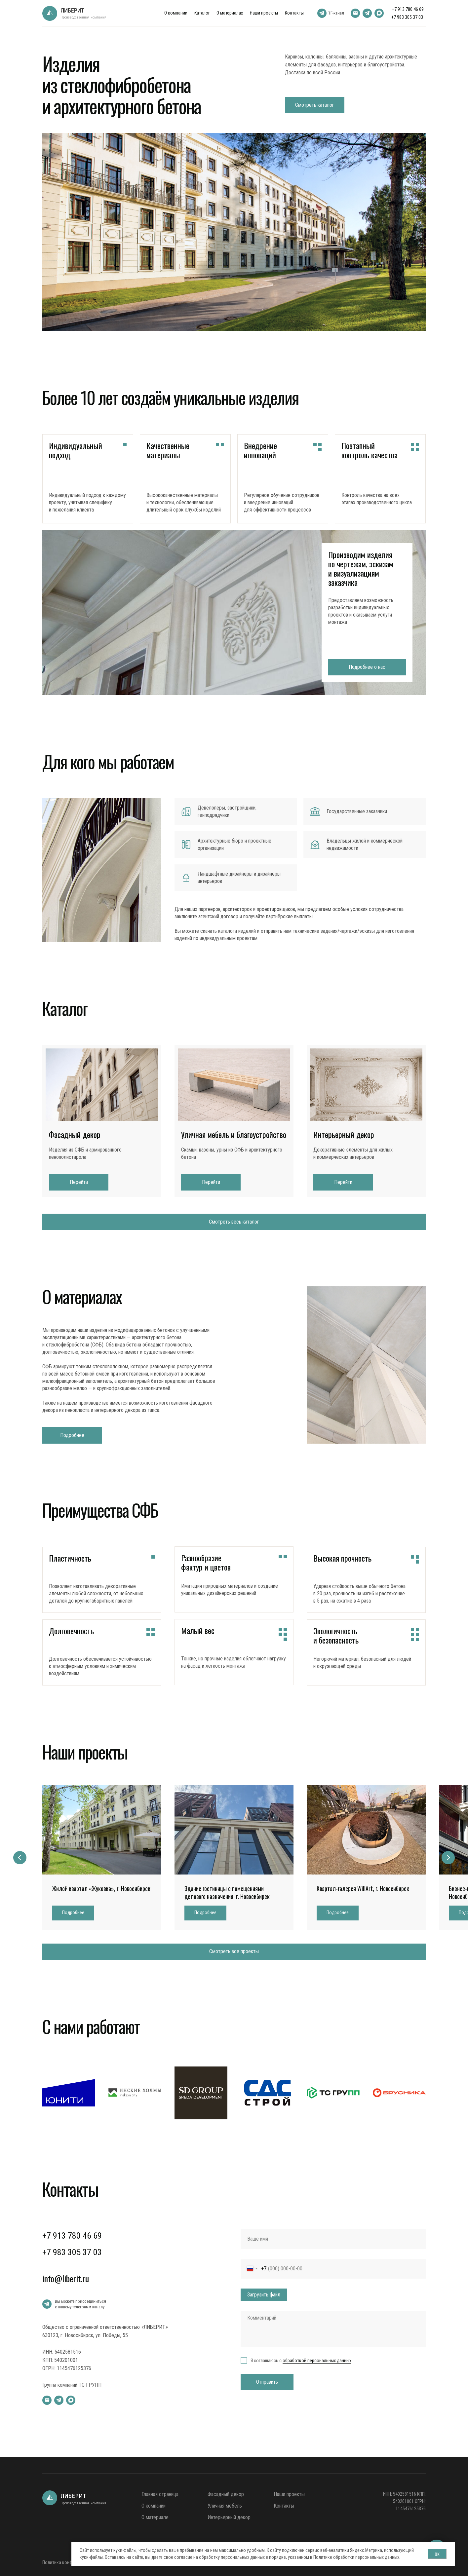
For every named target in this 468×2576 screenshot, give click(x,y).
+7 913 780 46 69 (408, 9)
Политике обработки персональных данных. (356, 2557)
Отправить (267, 2382)
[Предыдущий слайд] (19, 1857)
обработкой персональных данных (317, 2360)
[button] (73, 1913)
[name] (333, 2239)
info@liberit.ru (65, 2278)
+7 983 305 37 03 (407, 17)
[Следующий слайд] (448, 1857)
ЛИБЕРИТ (72, 10)
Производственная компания (83, 17)
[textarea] (333, 2329)
